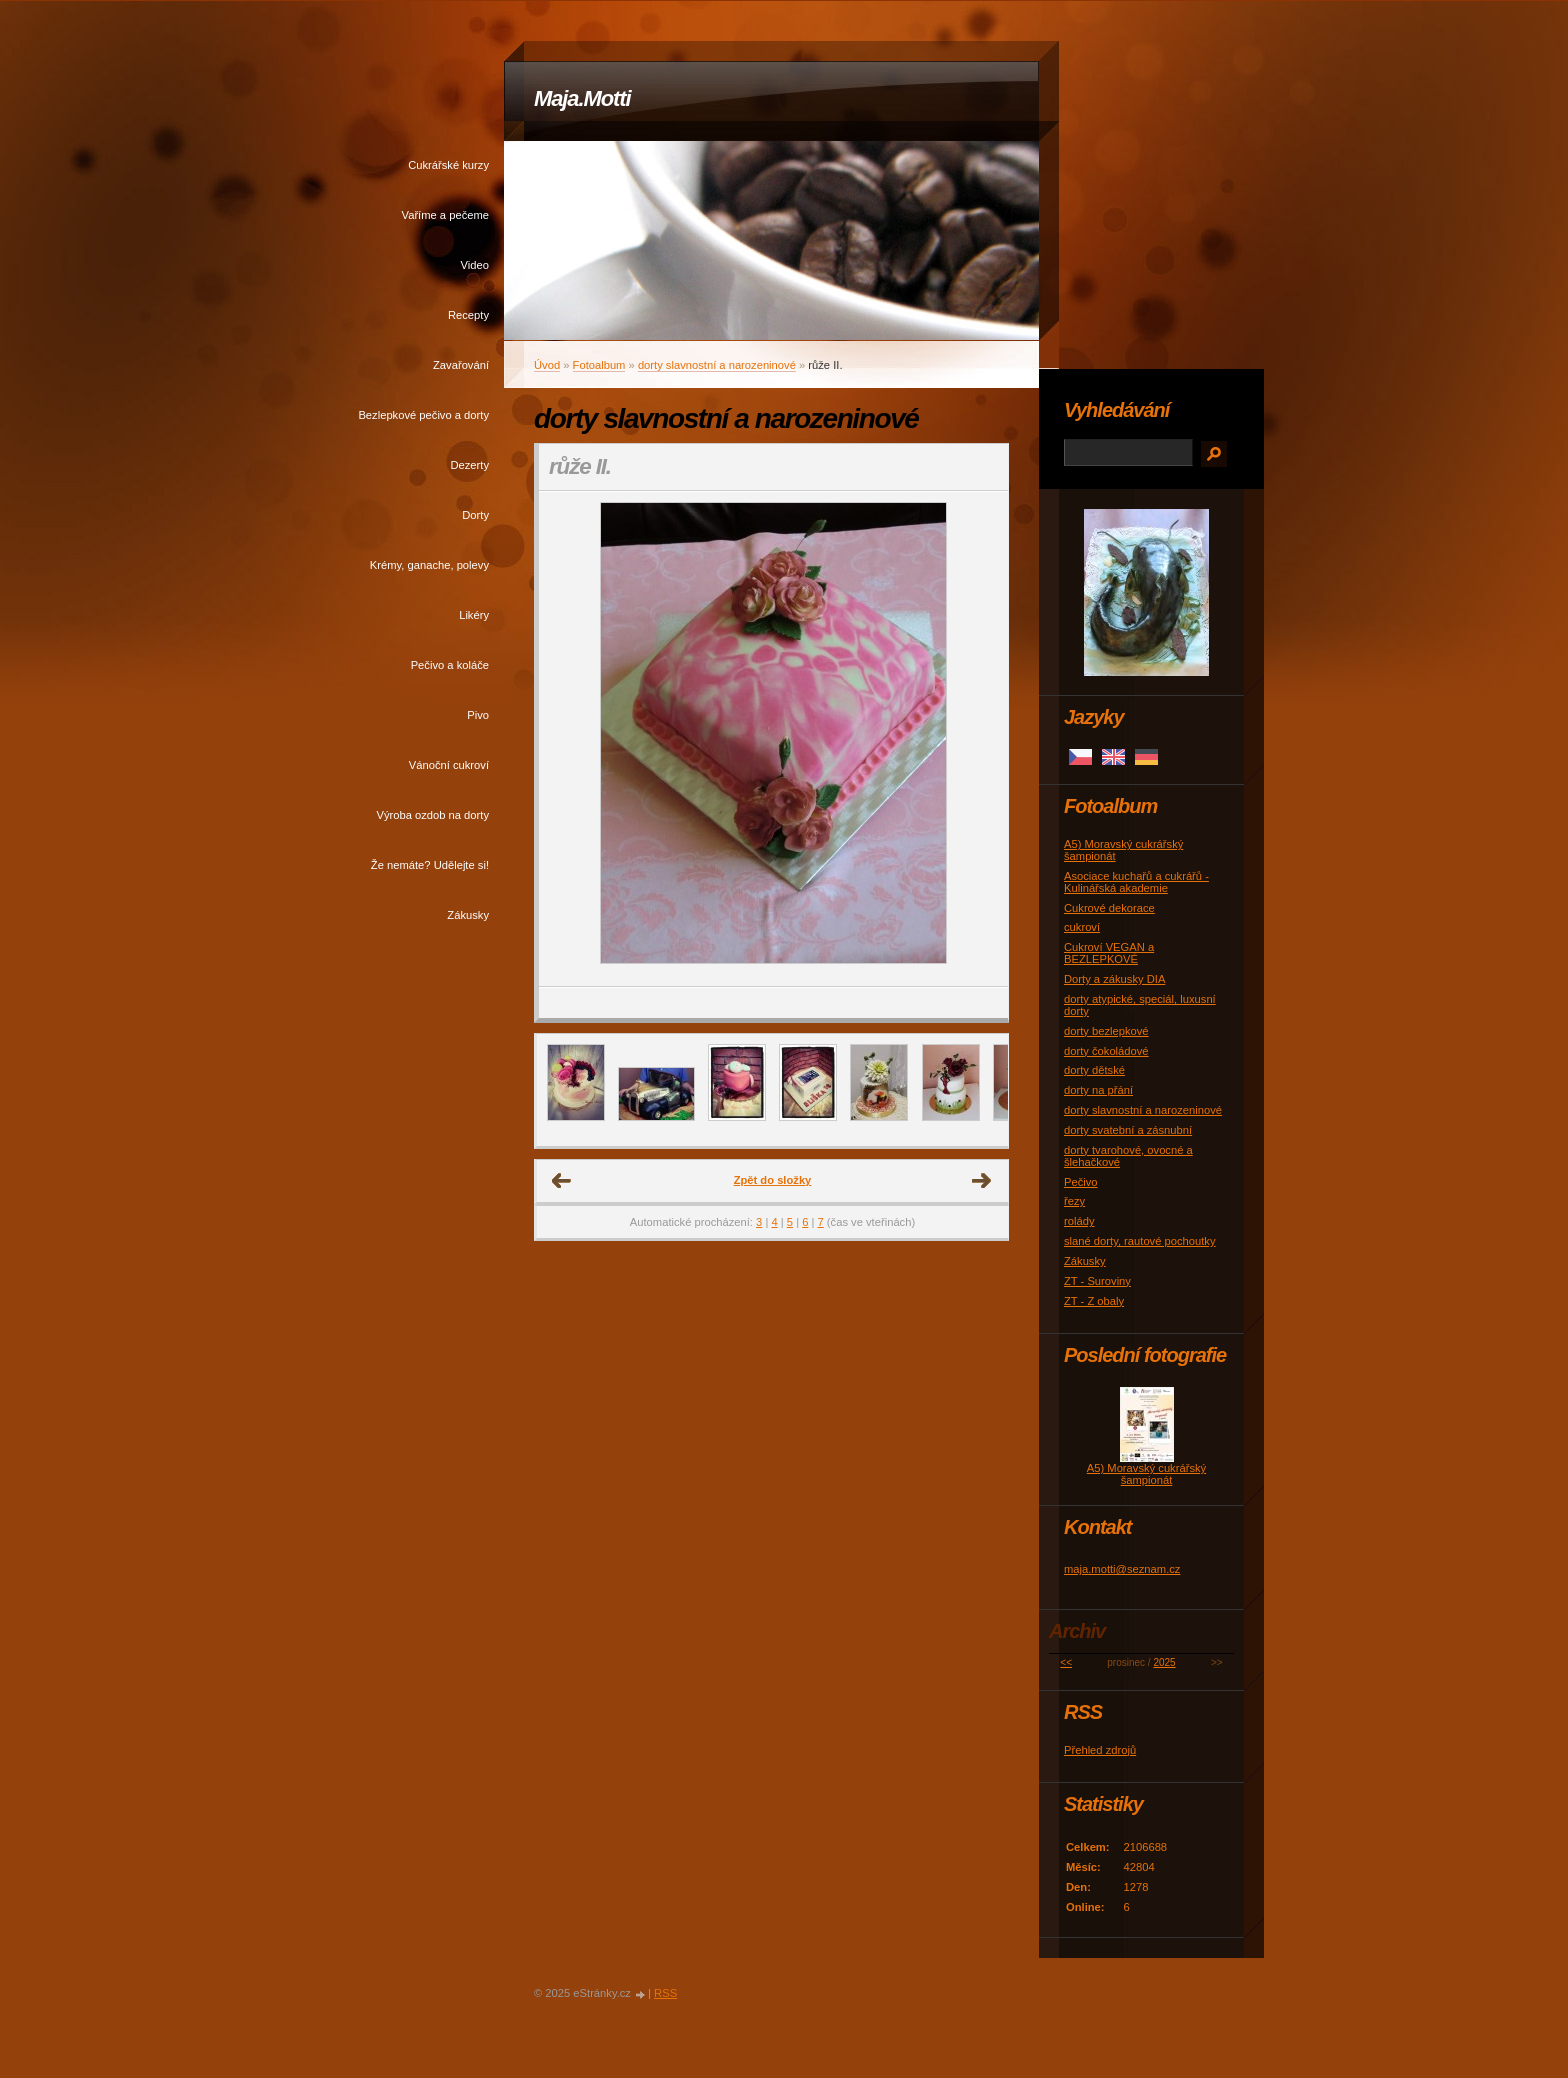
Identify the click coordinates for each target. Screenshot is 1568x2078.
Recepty (468, 315)
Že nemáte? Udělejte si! (430, 865)
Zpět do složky (773, 1180)
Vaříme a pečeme (445, 215)
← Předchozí (562, 1181)
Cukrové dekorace (1109, 908)
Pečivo (1081, 1182)
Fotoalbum (599, 365)
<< (1066, 1662)
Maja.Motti (582, 98)
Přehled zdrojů (1100, 1750)
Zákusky (468, 915)
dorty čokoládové (1106, 1051)
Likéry (474, 615)
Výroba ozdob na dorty (432, 815)
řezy (1074, 1201)
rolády (1079, 1221)
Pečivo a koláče (450, 665)
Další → (982, 1181)
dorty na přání (1098, 1090)
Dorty (475, 515)
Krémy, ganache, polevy (429, 565)
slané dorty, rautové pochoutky (1140, 1241)
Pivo (478, 715)
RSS (665, 1993)
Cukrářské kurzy (448, 165)
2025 (1164, 1662)
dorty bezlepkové (1106, 1031)
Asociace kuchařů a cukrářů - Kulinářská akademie (1136, 882)
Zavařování (461, 365)
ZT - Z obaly (1094, 1301)
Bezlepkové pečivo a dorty (423, 415)
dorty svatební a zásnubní (1128, 1130)
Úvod (547, 365)
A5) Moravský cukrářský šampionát (1146, 1474)
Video (475, 265)
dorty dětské (1094, 1070)
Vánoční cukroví (449, 765)
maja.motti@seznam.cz (1122, 1569)
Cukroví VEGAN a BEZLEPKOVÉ (1109, 953)
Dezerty (469, 465)
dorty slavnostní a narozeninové (717, 365)
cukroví (1082, 927)
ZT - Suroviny (1097, 1281)
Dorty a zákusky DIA (1114, 979)
